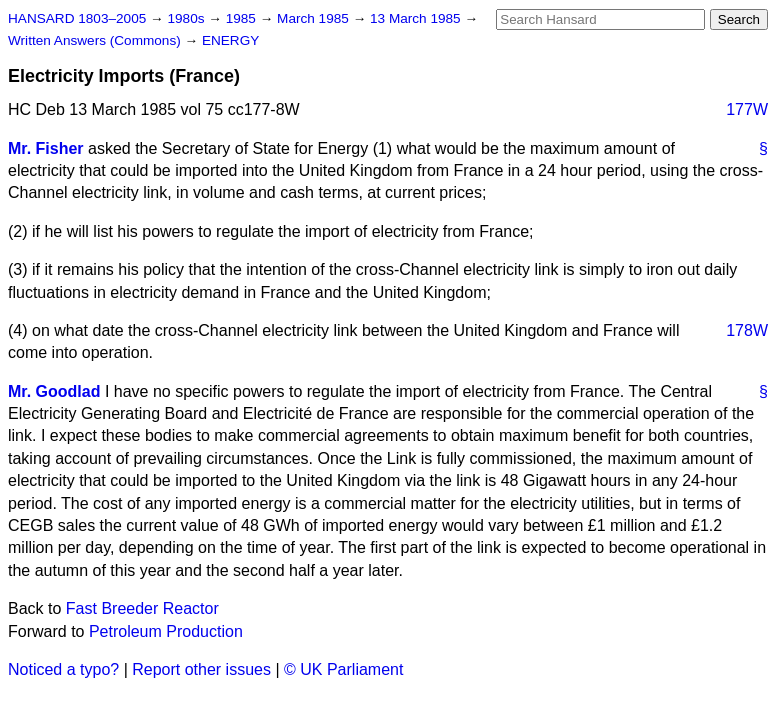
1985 (243, 18)
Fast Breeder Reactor (142, 608)
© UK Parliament (343, 669)
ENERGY (230, 40)
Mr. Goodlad (54, 391)
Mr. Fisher (46, 148)
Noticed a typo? (63, 669)
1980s (187, 18)
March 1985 (315, 18)
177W (747, 109)
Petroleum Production (166, 631)
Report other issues (201, 669)
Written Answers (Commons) (96, 40)
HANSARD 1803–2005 (77, 18)
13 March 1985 (417, 18)
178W (747, 330)
